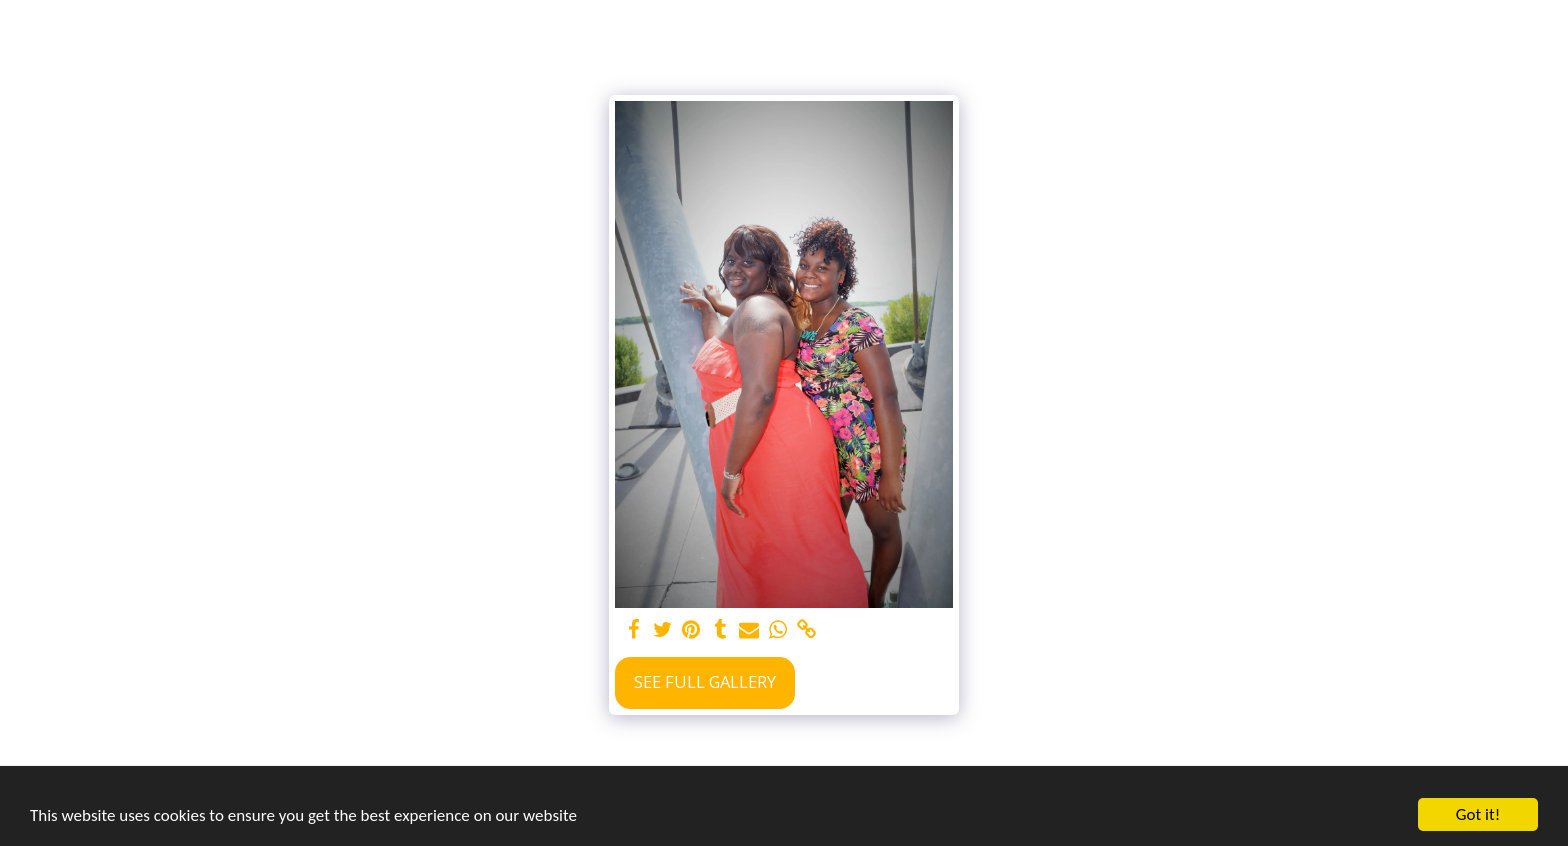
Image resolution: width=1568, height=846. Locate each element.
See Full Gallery (705, 681)
